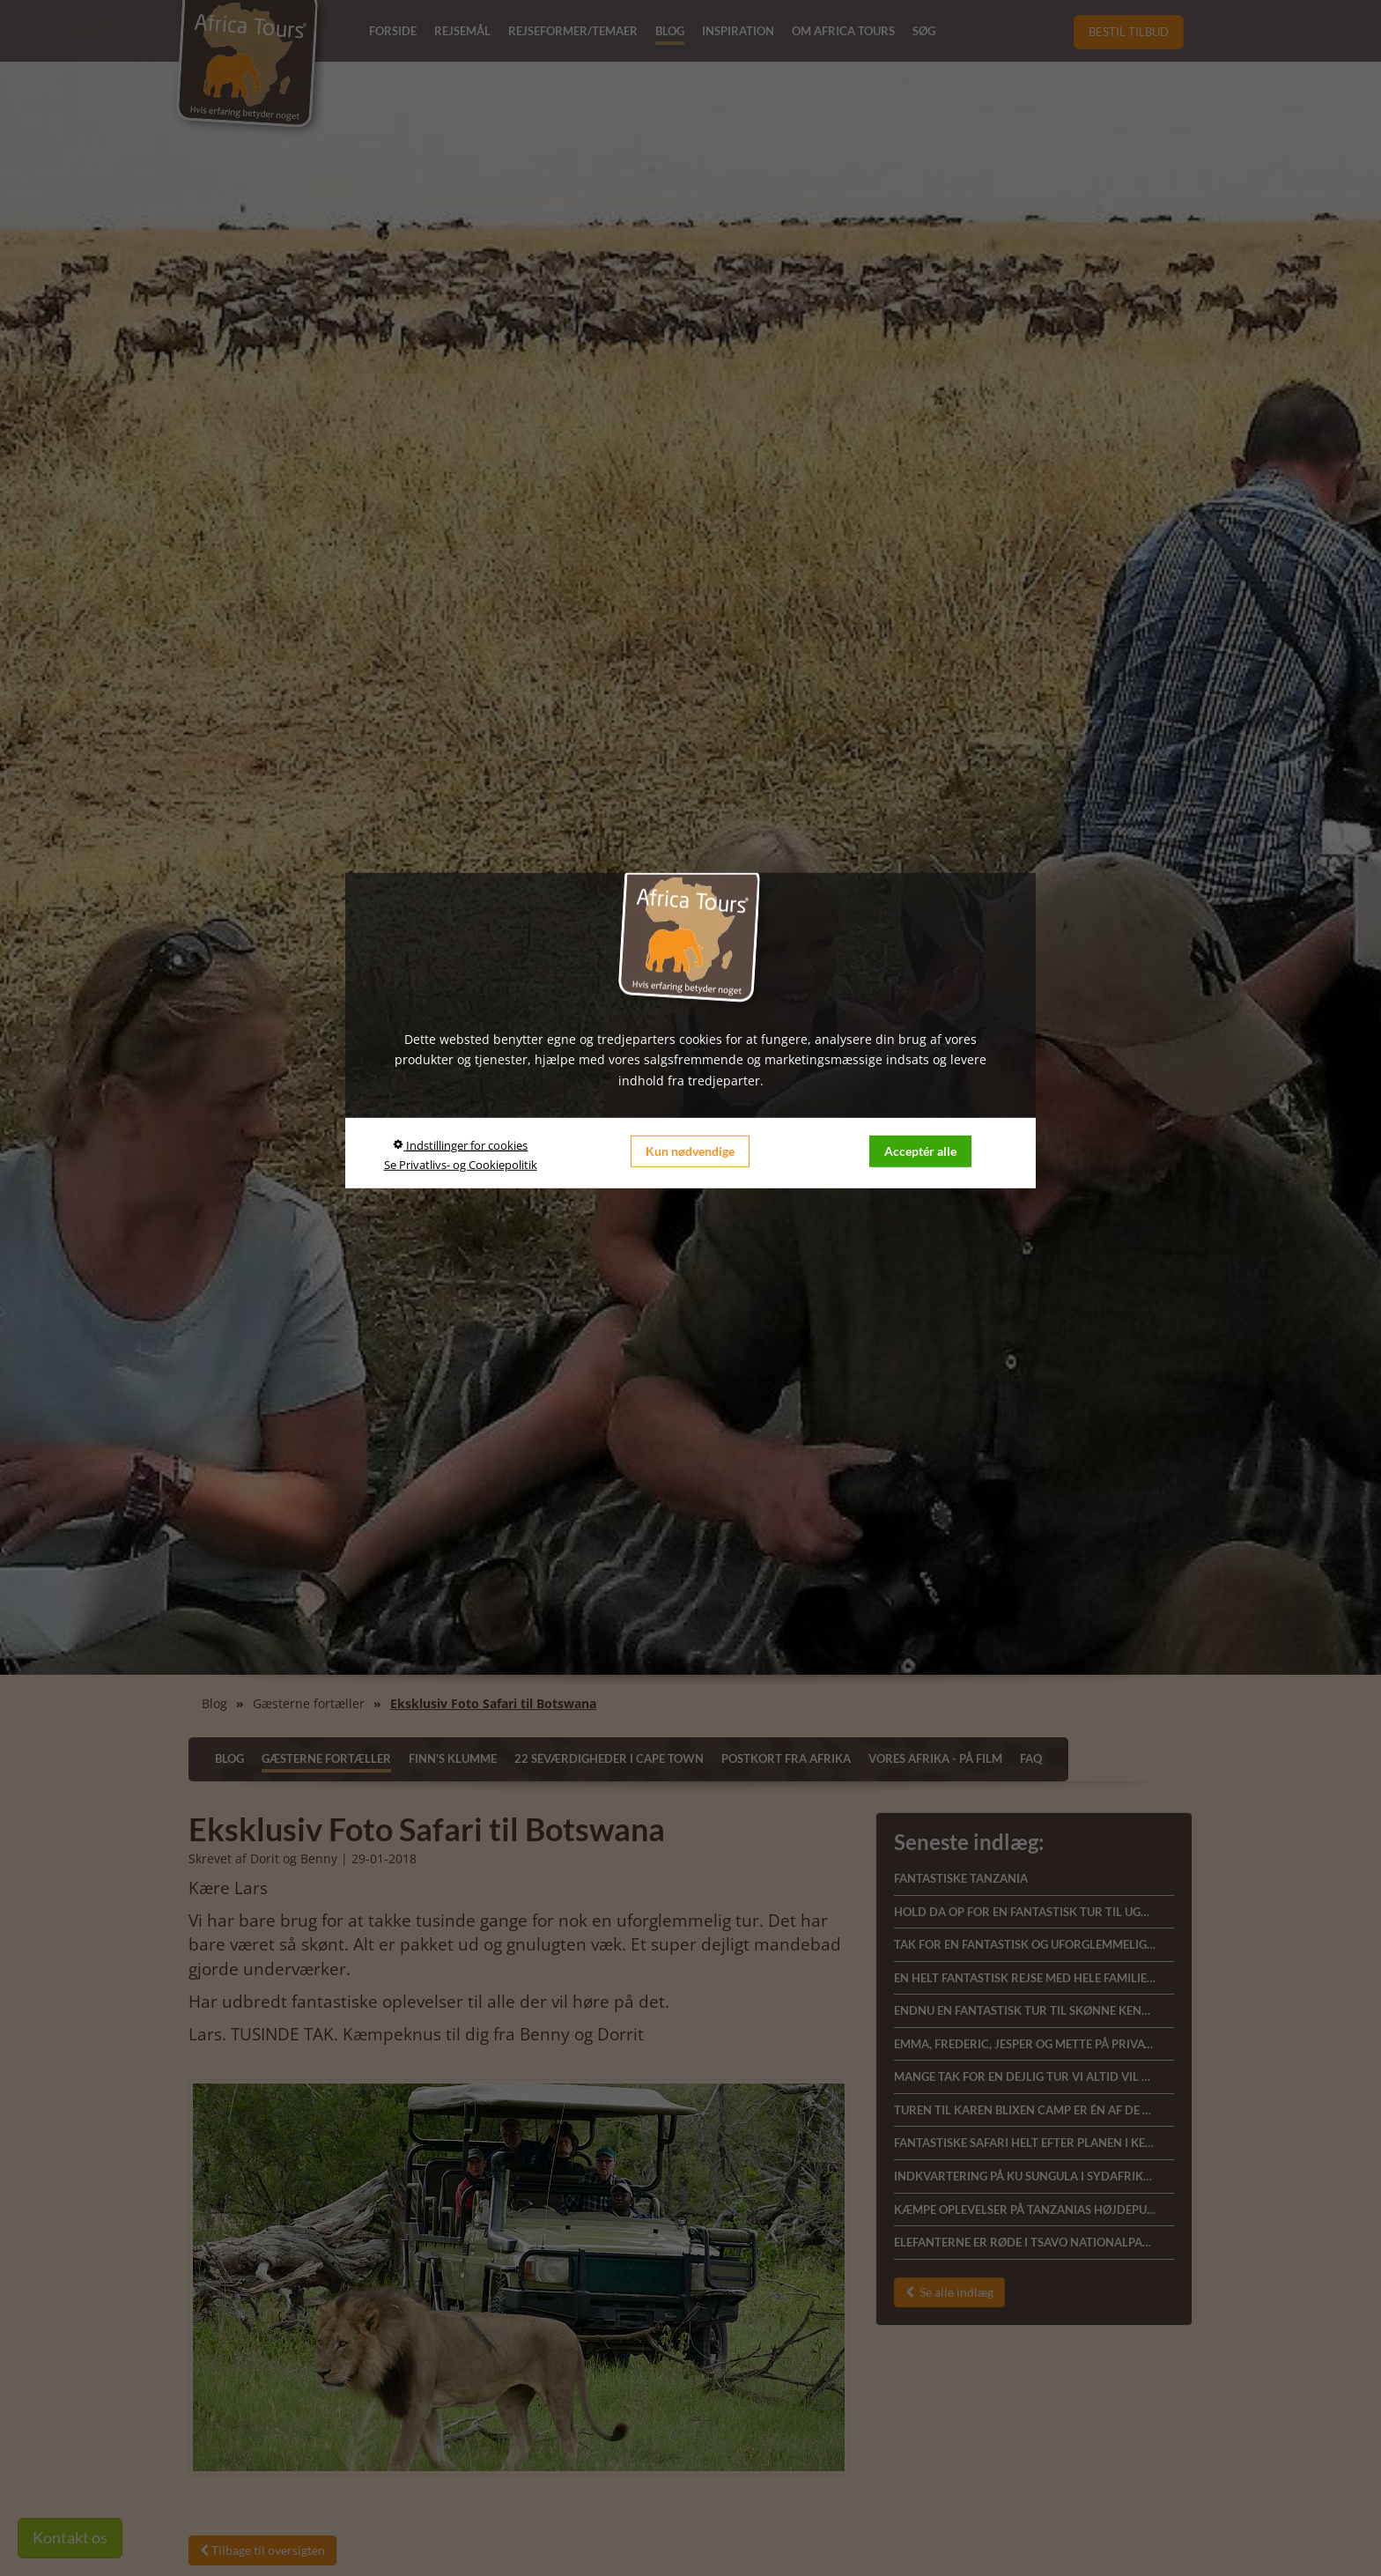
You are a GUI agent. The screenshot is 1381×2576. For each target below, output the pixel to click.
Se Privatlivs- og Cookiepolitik (460, 1165)
